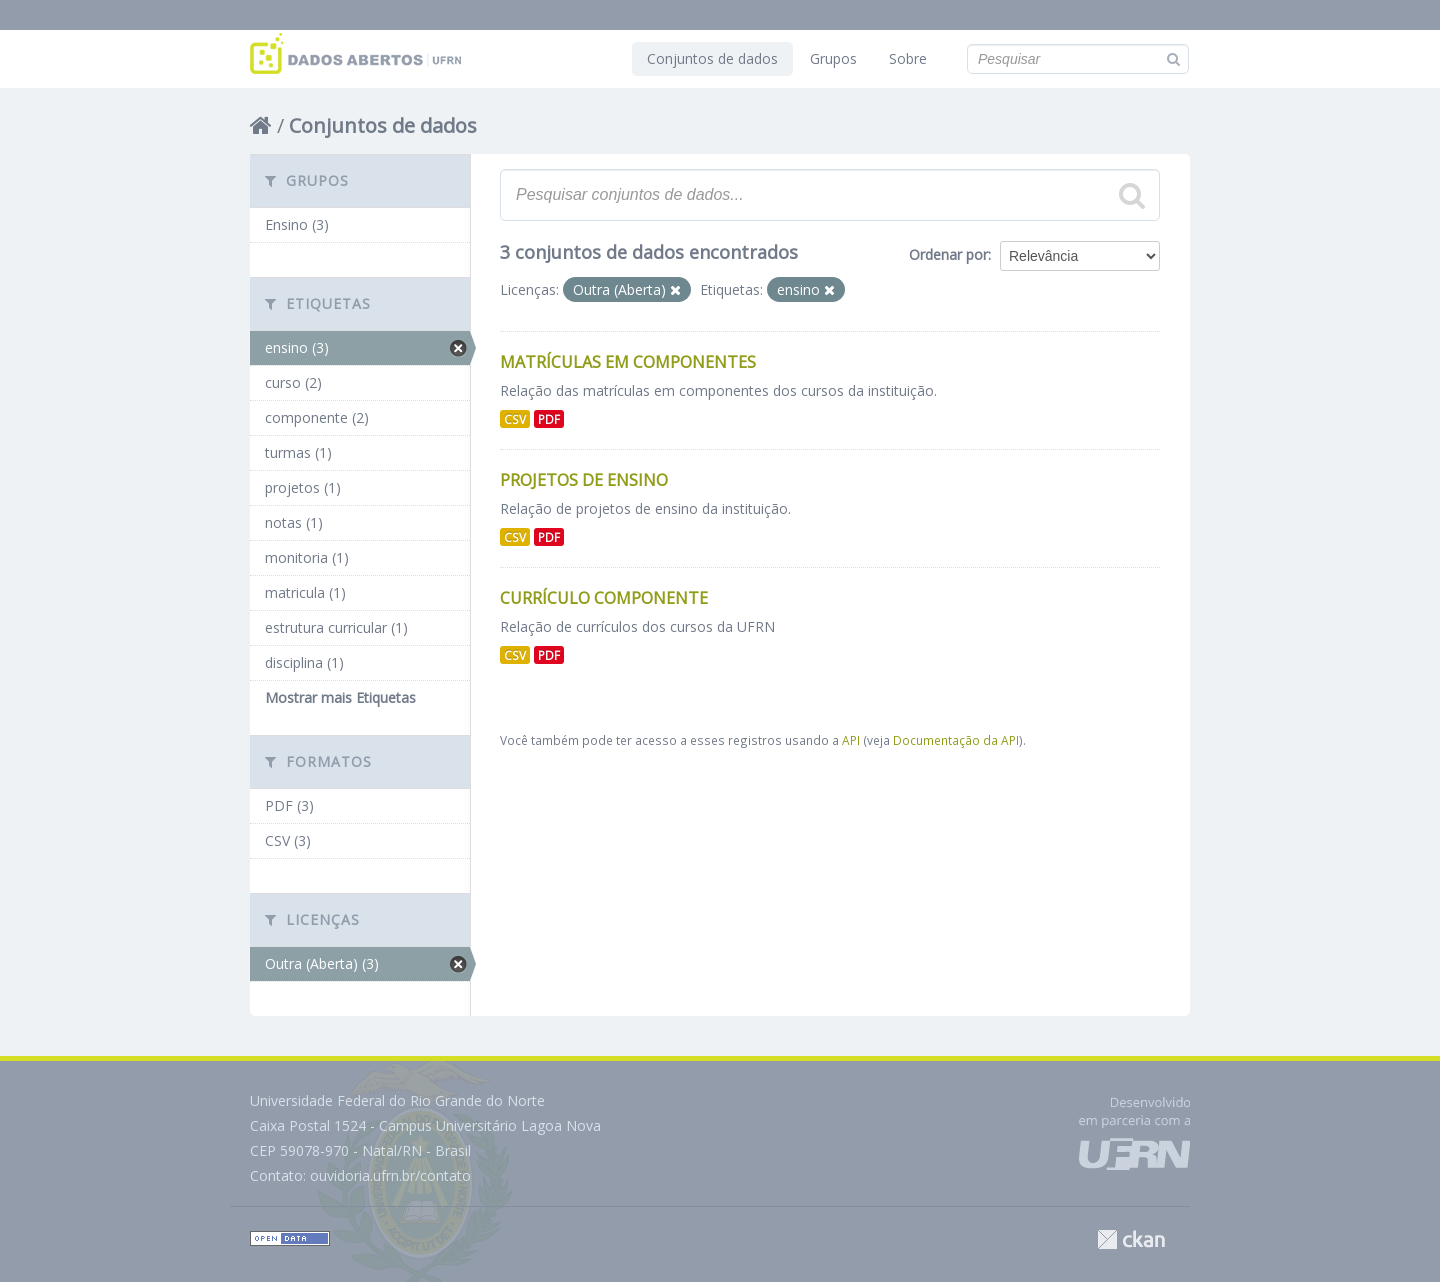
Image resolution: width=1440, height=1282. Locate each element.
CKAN (1131, 1239)
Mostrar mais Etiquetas (340, 697)
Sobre (908, 58)
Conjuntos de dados (712, 58)
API (851, 740)
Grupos (833, 58)
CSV (515, 419)
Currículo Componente (604, 598)
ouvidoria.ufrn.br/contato (390, 1175)
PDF (549, 419)
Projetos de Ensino (584, 480)
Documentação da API (956, 740)
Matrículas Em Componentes (628, 362)
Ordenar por (948, 254)
